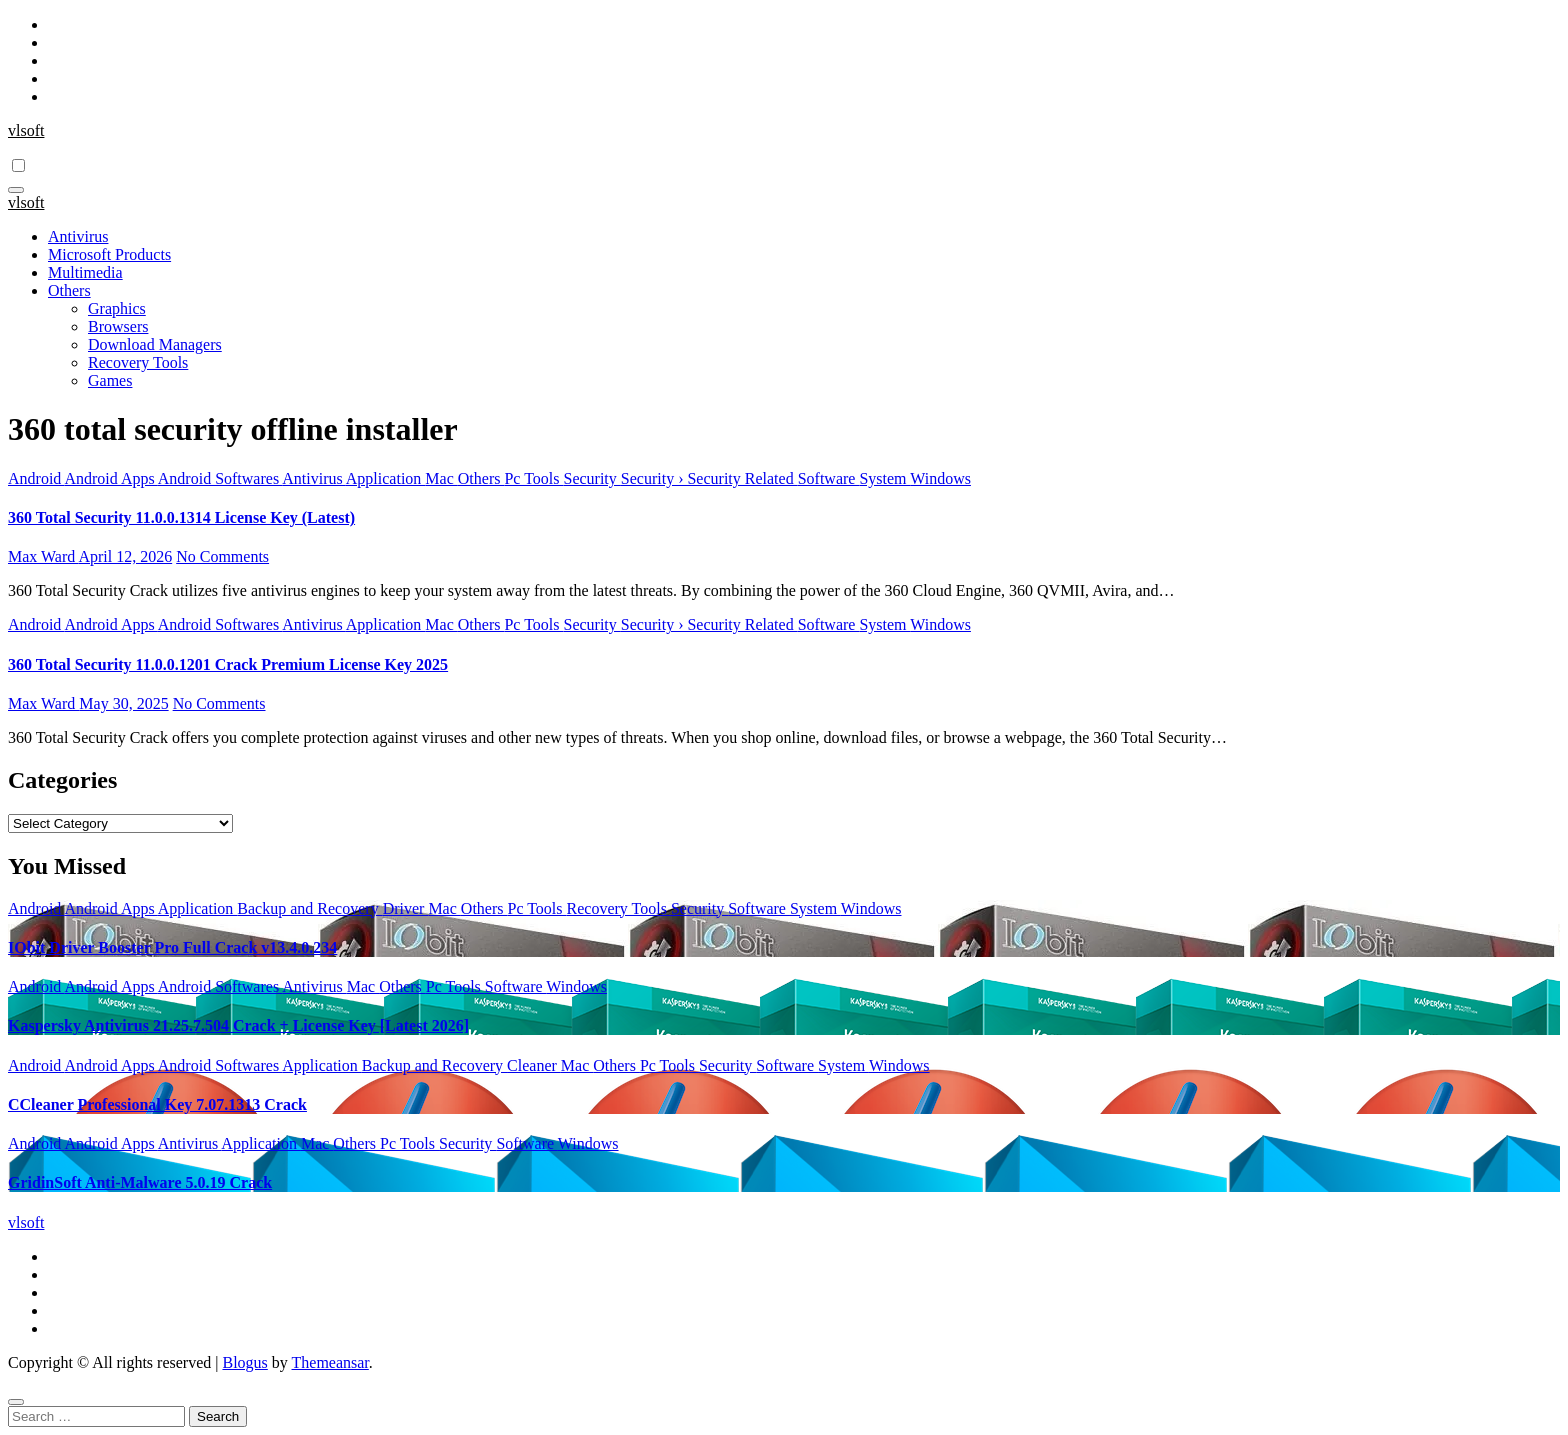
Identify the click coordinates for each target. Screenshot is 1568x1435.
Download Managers (155, 344)
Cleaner (534, 1065)
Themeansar (330, 1362)
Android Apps (110, 478)
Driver (406, 908)
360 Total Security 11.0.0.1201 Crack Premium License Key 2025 (228, 664)
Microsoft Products (109, 254)
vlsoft (26, 130)
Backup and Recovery (309, 908)
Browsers (118, 326)
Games (110, 380)
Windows (940, 478)
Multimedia (85, 272)
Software (829, 478)
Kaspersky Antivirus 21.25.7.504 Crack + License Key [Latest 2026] (238, 1025)
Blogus (244, 1362)
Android (36, 478)
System (884, 478)
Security (591, 478)
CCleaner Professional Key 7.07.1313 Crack (157, 1104)
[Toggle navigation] (16, 190)
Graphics (117, 308)
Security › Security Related (709, 478)
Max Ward (43, 556)
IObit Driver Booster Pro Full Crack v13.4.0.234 (172, 947)
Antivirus (78, 236)
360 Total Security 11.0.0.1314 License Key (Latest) (181, 517)
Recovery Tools (138, 362)
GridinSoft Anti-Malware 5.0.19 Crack (140, 1182)
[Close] (16, 1402)
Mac (441, 478)
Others (69, 290)
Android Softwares (220, 478)
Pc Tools (533, 478)
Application (386, 478)
